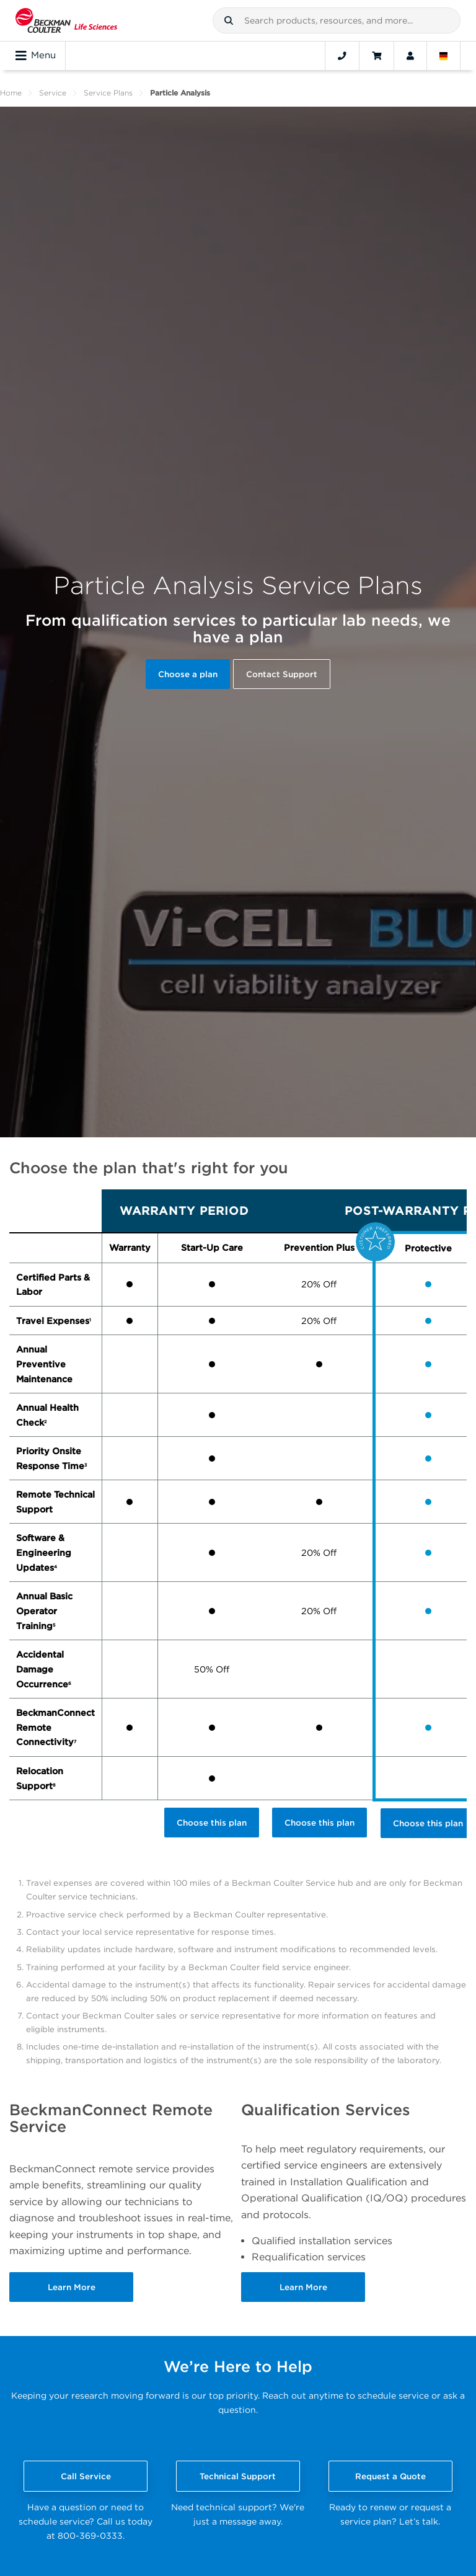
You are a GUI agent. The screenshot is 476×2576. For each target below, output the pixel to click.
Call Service (86, 2476)
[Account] (410, 56)
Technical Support (238, 2476)
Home (11, 92)
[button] (229, 20)
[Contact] (342, 56)
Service (52, 92)
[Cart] (376, 56)
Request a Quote (390, 2476)
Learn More (71, 2287)
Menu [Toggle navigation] (35, 56)
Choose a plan (188, 674)
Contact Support (281, 674)
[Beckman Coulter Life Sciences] (66, 20)
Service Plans (108, 92)
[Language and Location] (444, 56)
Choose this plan (212, 1823)
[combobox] (336, 20)
